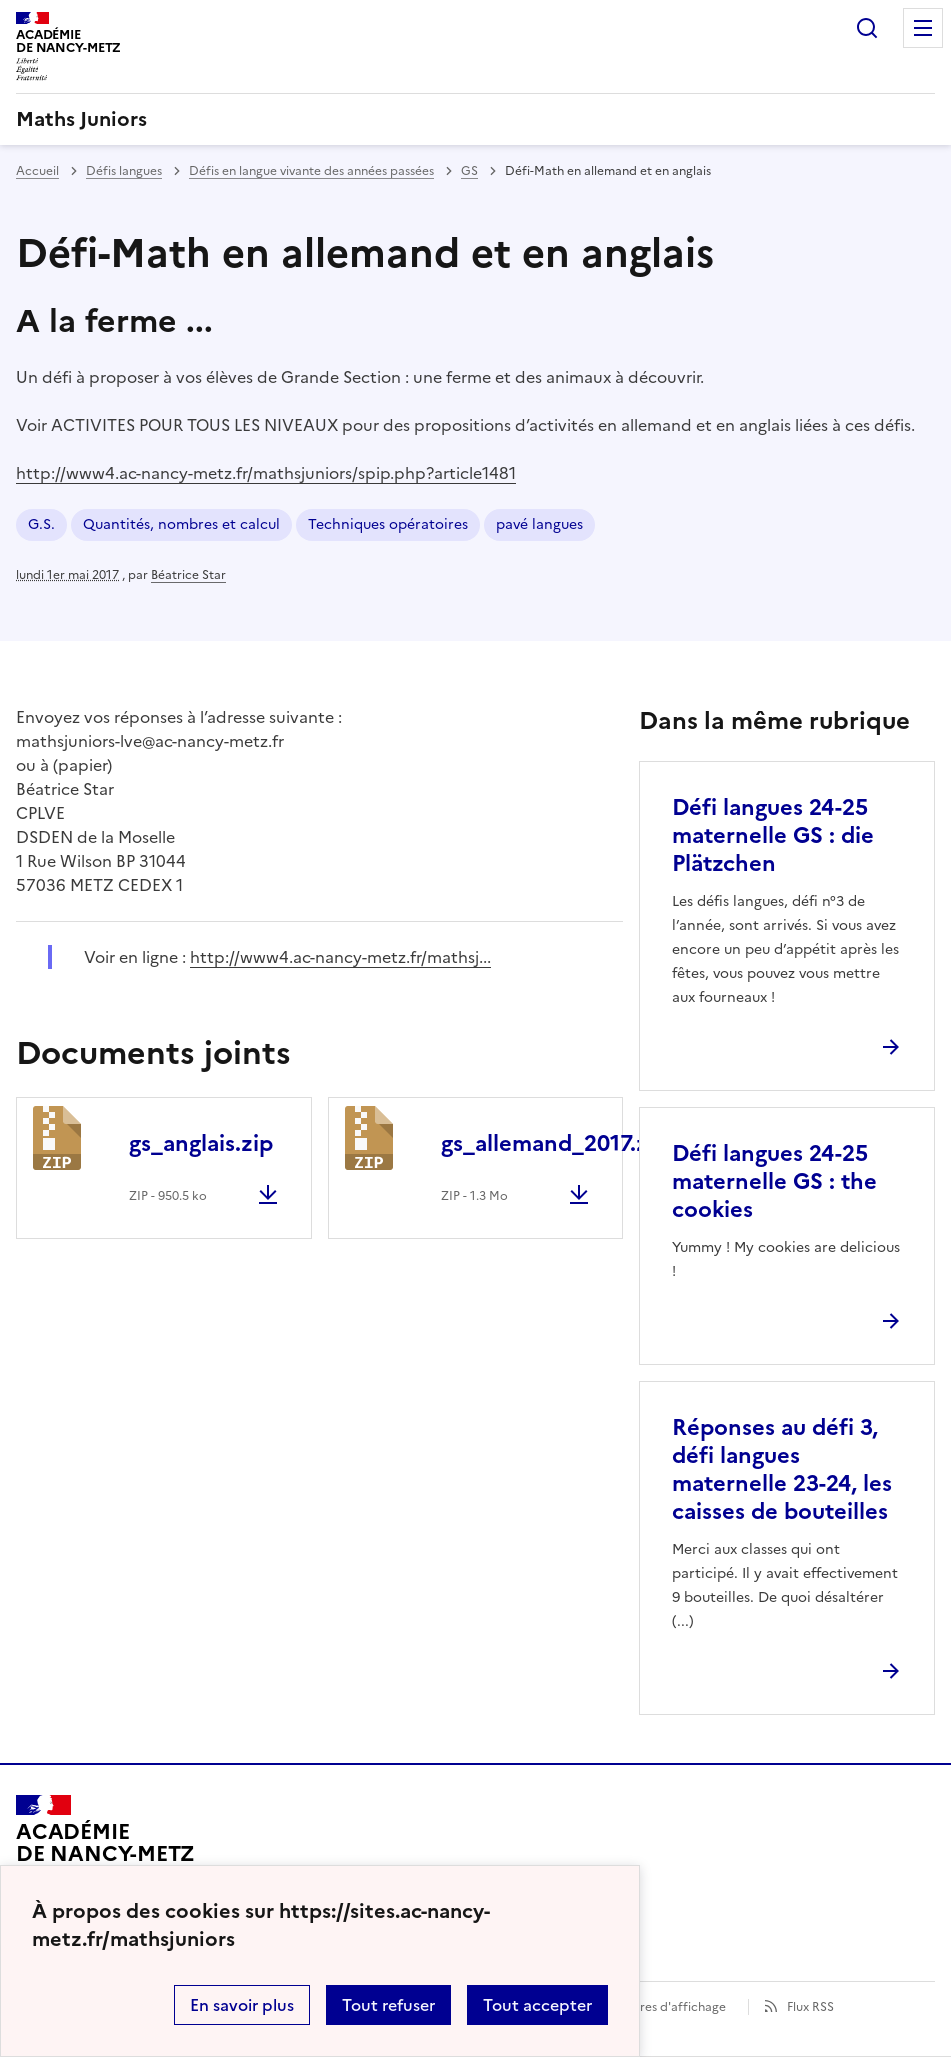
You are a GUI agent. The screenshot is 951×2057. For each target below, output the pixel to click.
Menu (923, 28)
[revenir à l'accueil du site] (475, 119)
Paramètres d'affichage (658, 2007)
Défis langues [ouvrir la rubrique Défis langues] (124, 171)
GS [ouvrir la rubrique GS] (469, 171)
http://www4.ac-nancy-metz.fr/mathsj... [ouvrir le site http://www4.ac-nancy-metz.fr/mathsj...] (340, 957)
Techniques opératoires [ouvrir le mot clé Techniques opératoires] (388, 524)
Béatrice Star (188, 575)
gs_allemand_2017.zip (554, 1143)
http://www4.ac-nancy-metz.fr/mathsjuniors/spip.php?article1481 (266, 473)
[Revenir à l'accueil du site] (105, 1852)
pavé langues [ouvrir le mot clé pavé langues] (539, 524)
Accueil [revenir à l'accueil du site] (37, 171)
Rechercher (867, 28)
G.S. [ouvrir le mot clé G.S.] (41, 524)
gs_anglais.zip (201, 1143)
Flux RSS (810, 2007)
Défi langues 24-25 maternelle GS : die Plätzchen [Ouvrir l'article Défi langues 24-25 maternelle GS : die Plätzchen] (773, 835)
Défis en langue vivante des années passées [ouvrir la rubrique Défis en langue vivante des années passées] (311, 171)
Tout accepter (537, 2005)
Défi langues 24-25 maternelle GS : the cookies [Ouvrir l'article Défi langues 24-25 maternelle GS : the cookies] (774, 1181)
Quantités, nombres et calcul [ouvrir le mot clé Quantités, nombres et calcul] (181, 524)
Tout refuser (388, 2005)
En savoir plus (242, 2005)
